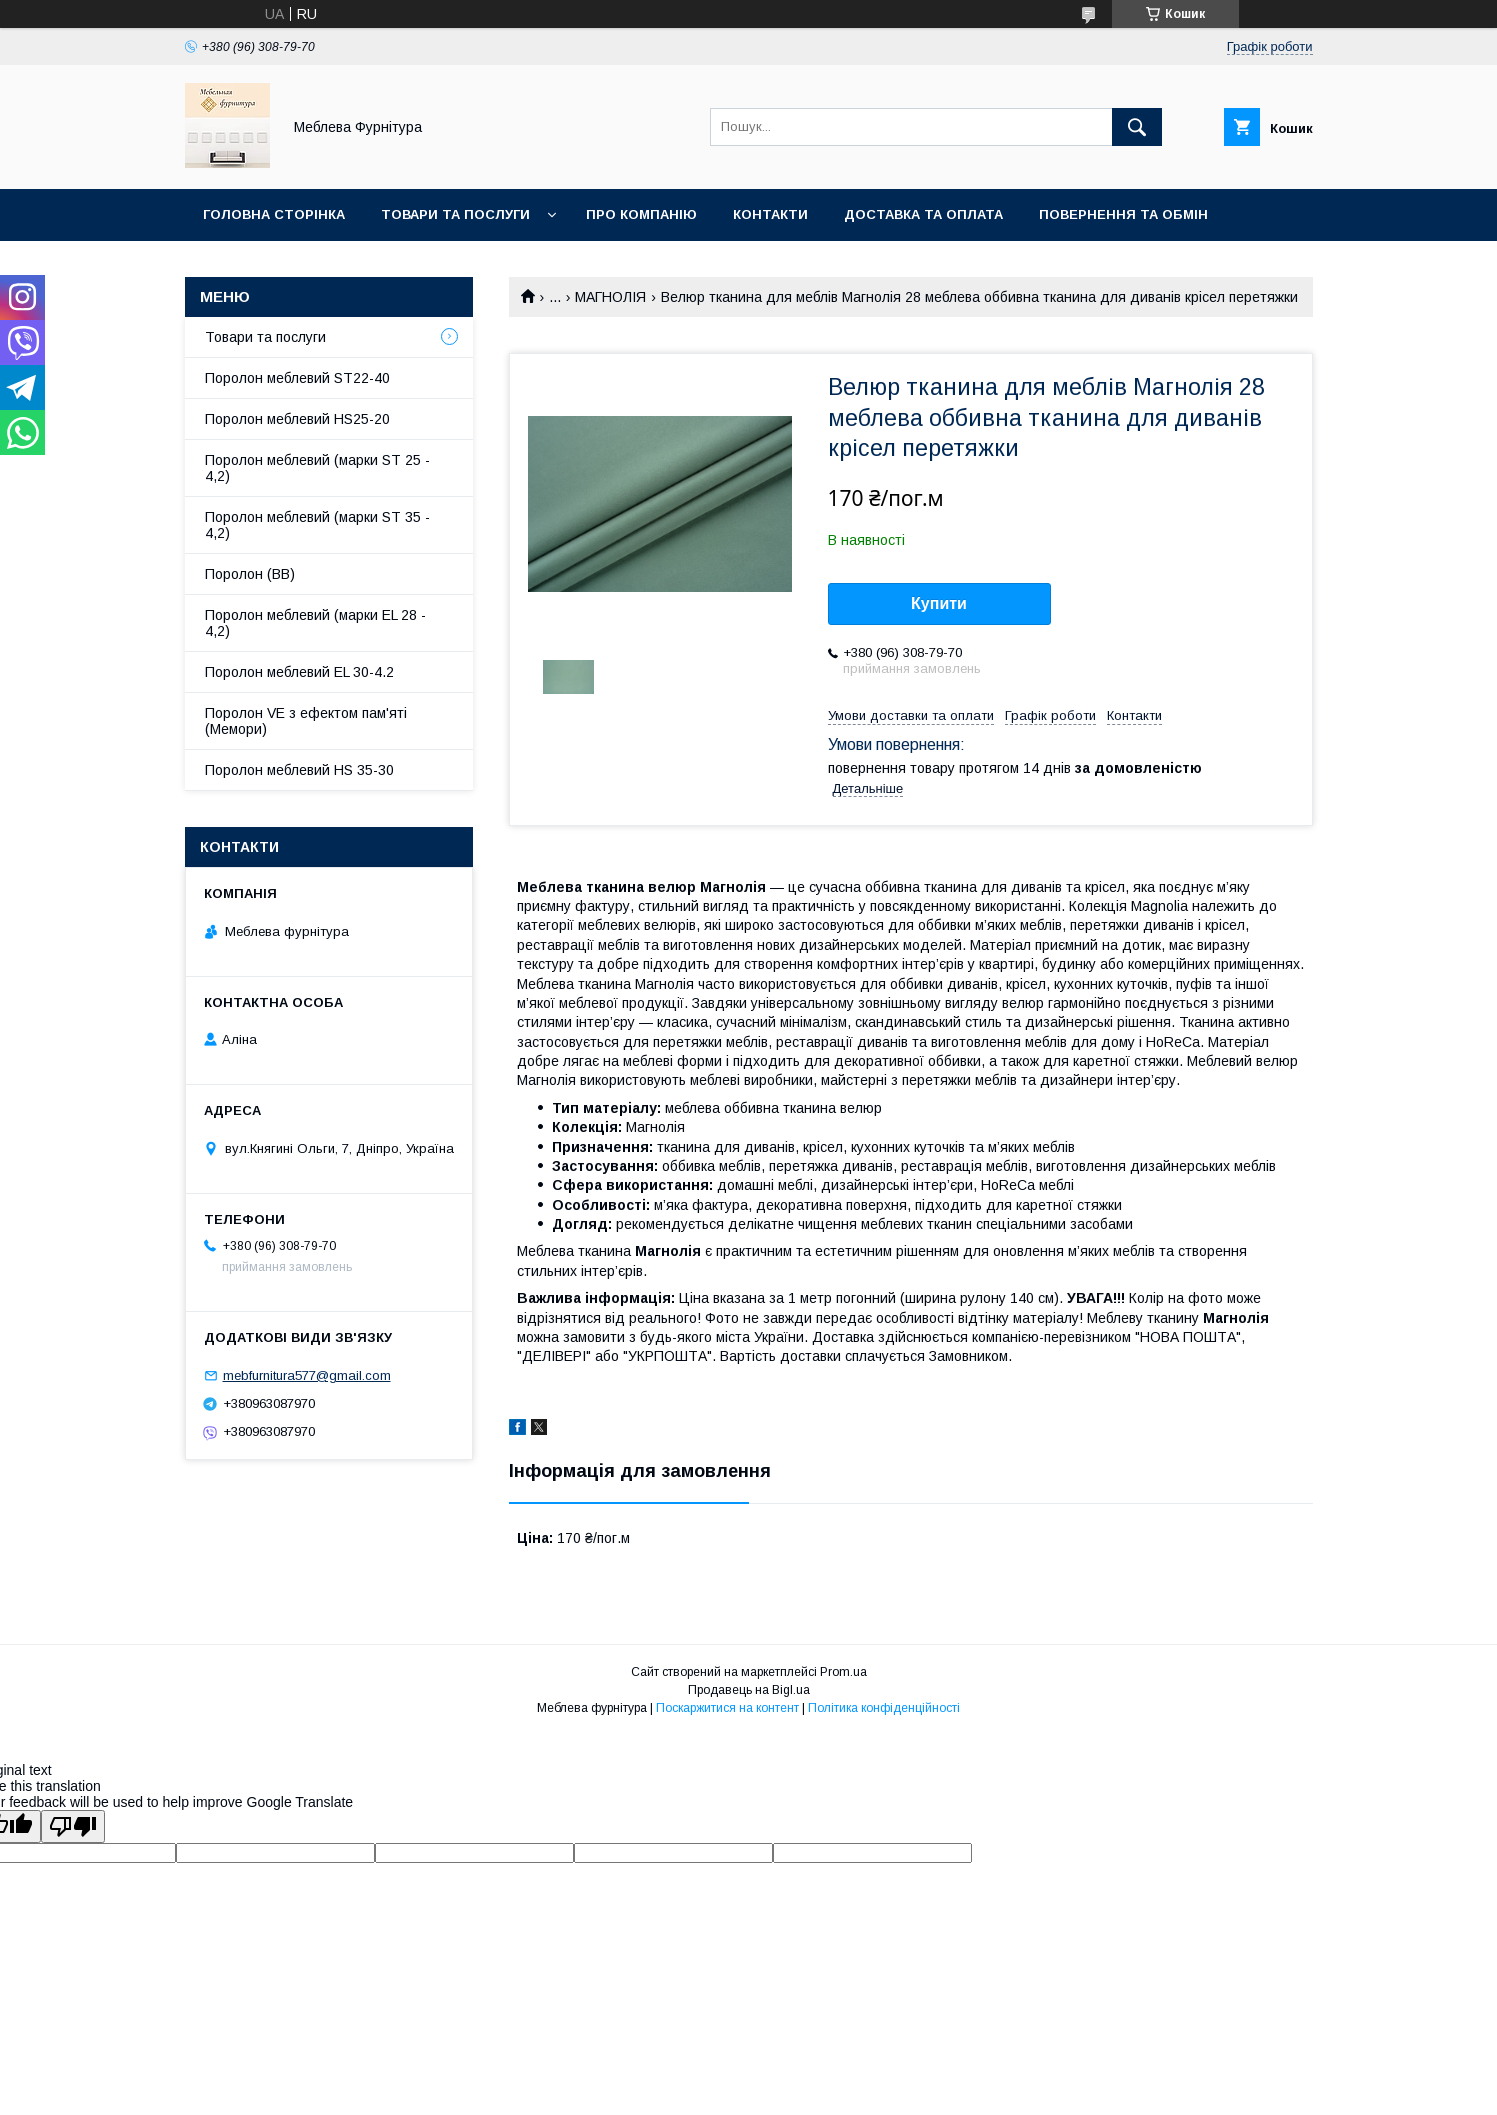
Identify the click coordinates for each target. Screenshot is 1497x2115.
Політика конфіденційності (884, 1708)
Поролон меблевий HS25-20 (297, 419)
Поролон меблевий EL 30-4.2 (299, 672)
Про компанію (641, 214)
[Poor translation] (73, 1826)
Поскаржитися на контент (727, 1708)
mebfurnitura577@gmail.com (307, 1375)
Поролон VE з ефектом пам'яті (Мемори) (306, 721)
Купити (939, 603)
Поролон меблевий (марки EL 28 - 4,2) (315, 623)
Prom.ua (843, 1672)
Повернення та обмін (1123, 214)
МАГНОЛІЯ (610, 297)
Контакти (770, 214)
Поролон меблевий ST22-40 (297, 378)
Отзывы (235, 266)
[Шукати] (1137, 127)
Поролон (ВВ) (250, 574)
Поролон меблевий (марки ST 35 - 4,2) (317, 525)
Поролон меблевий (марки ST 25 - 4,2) (317, 468)
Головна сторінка (274, 214)
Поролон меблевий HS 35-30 (299, 770)
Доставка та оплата (923, 214)
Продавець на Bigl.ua (749, 1690)
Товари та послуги (455, 214)
